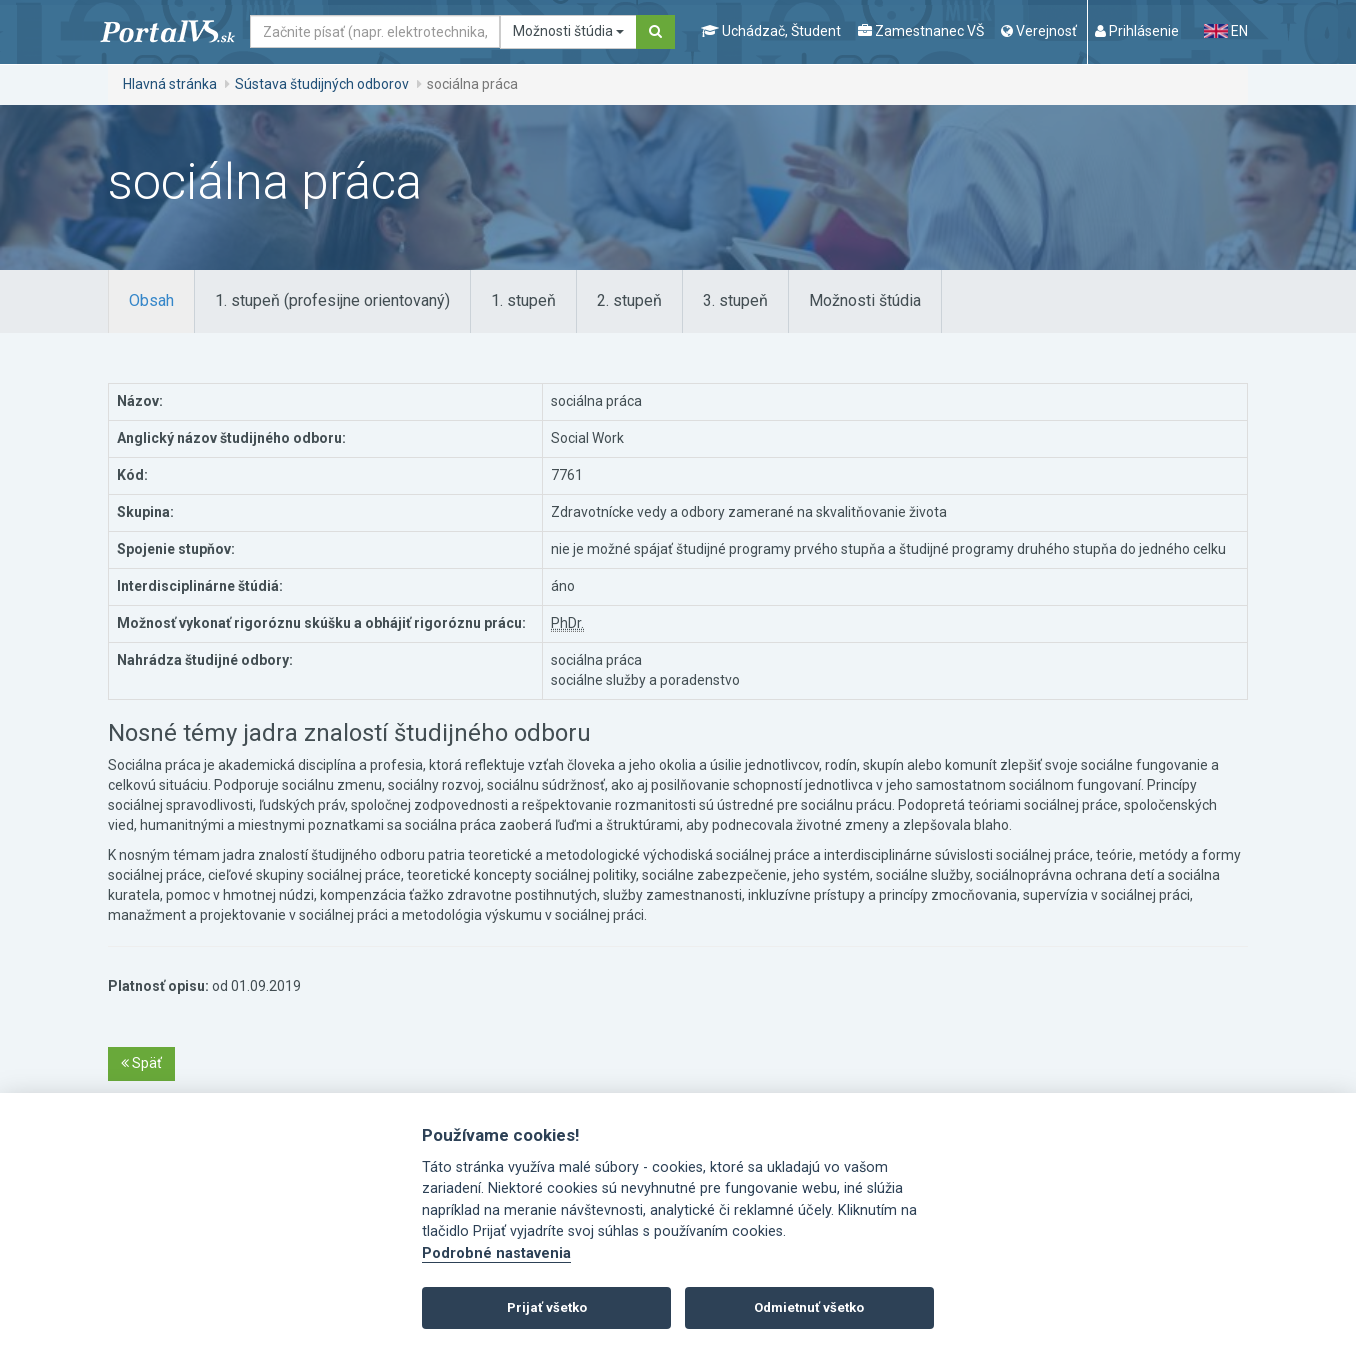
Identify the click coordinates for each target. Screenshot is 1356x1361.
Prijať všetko (547, 1307)
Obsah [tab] (151, 300)
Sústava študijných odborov (322, 84)
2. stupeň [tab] (629, 300)
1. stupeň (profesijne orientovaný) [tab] (332, 300)
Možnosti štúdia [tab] (865, 300)
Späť (141, 1063)
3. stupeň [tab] (735, 300)
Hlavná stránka (170, 84)
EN (1226, 31)
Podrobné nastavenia (496, 1253)
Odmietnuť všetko (809, 1307)
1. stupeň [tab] (523, 300)
